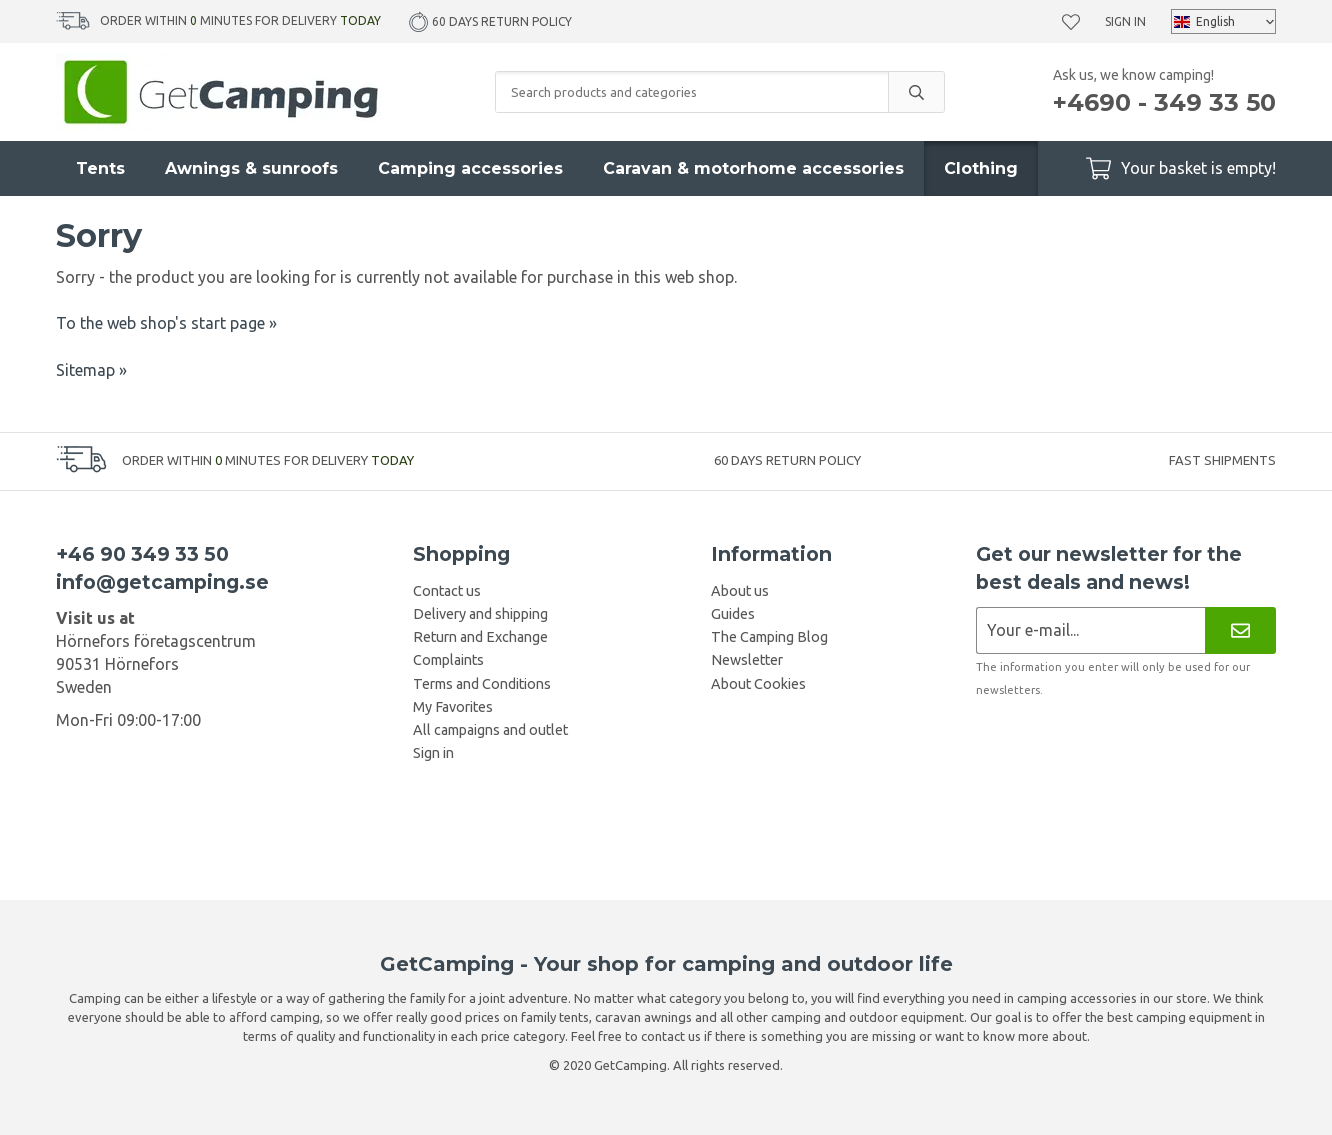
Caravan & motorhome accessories (753, 168)
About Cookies (758, 684)
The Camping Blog (769, 637)
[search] (916, 92)
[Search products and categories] (692, 92)
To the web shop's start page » (166, 323)
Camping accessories (470, 168)
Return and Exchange (480, 637)
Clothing (981, 168)
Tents (100, 168)
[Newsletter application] (1090, 630)
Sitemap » (91, 370)
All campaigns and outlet (490, 730)
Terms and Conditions (482, 684)
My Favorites (453, 707)
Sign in (1125, 21)
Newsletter (747, 660)
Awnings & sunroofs (251, 168)
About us (740, 591)
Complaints (448, 660)
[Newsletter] (1240, 630)
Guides (733, 614)
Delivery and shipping (480, 614)
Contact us (447, 591)
